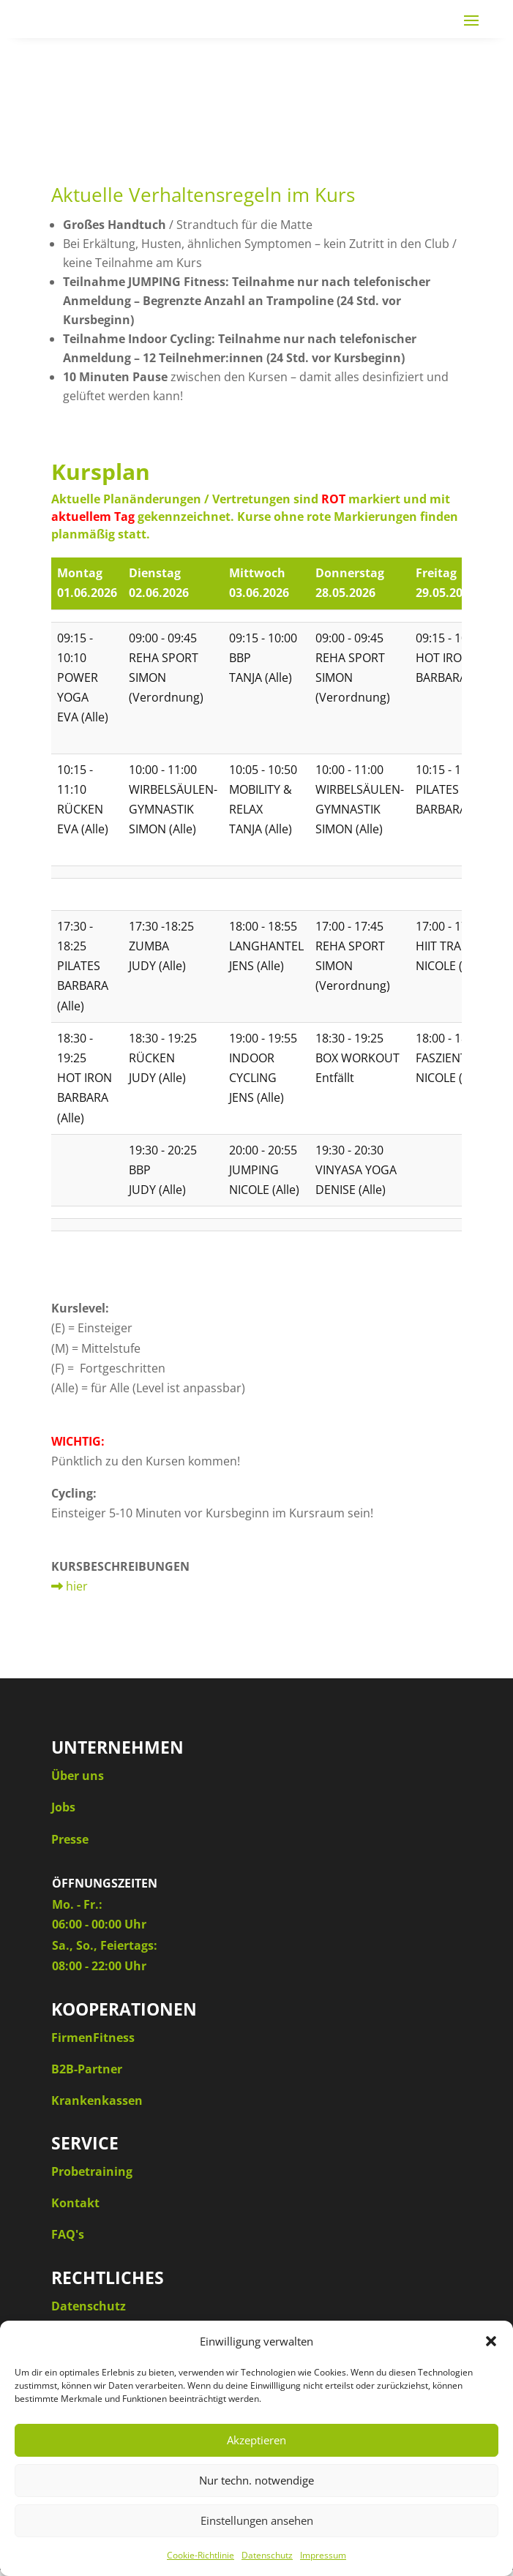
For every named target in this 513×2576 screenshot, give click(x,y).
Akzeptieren (256, 2440)
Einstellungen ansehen (257, 2520)
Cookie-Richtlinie (200, 2555)
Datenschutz (267, 2555)
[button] (491, 2341)
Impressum (323, 2555)
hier (69, 1586)
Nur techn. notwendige (256, 2480)
